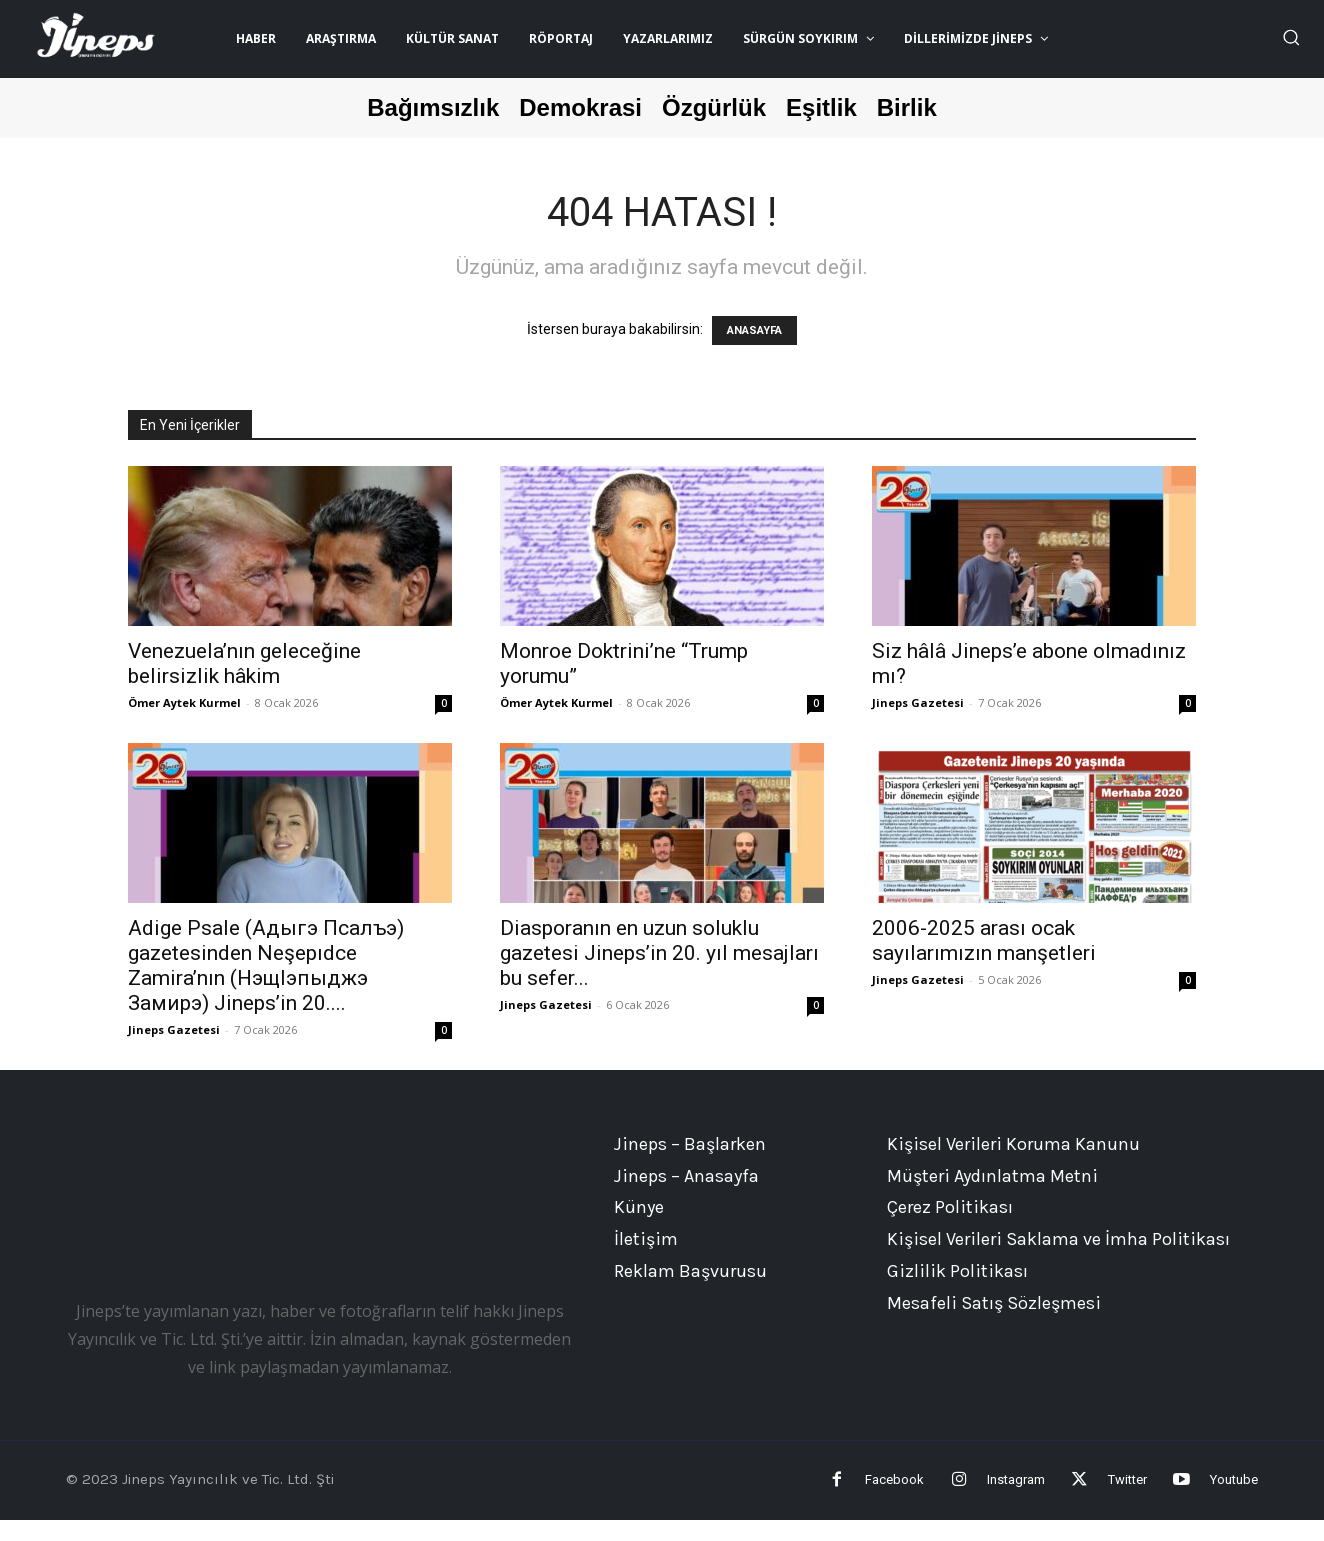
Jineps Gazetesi (918, 702)
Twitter (1107, 1489)
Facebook (835, 1489)
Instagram (976, 1489)
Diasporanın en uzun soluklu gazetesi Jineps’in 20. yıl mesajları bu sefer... (659, 953)
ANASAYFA (754, 330)
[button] (1291, 37)
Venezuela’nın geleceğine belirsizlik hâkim (244, 663)
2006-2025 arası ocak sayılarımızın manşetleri (984, 940)
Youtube (1234, 1489)
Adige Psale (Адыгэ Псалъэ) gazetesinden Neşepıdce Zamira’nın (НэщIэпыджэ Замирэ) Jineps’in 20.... (266, 965)
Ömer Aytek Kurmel (184, 702)
